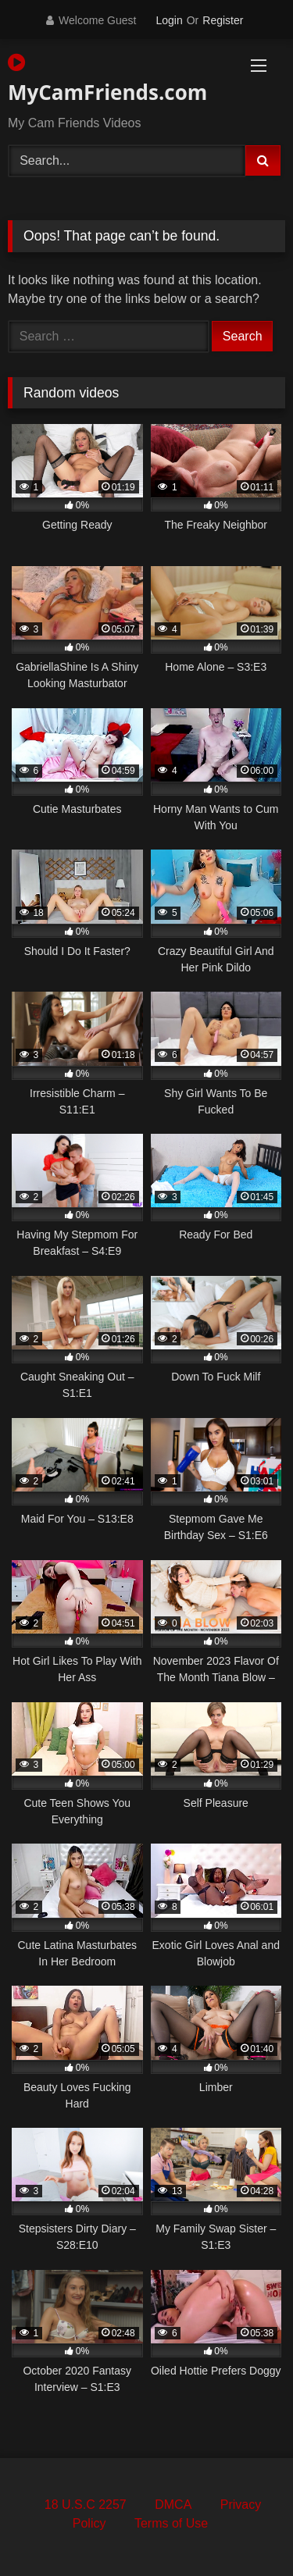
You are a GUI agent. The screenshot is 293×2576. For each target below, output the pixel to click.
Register (222, 20)
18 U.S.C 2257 (86, 2504)
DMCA (173, 2504)
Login (168, 20)
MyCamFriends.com (102, 79)
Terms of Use (171, 2523)
